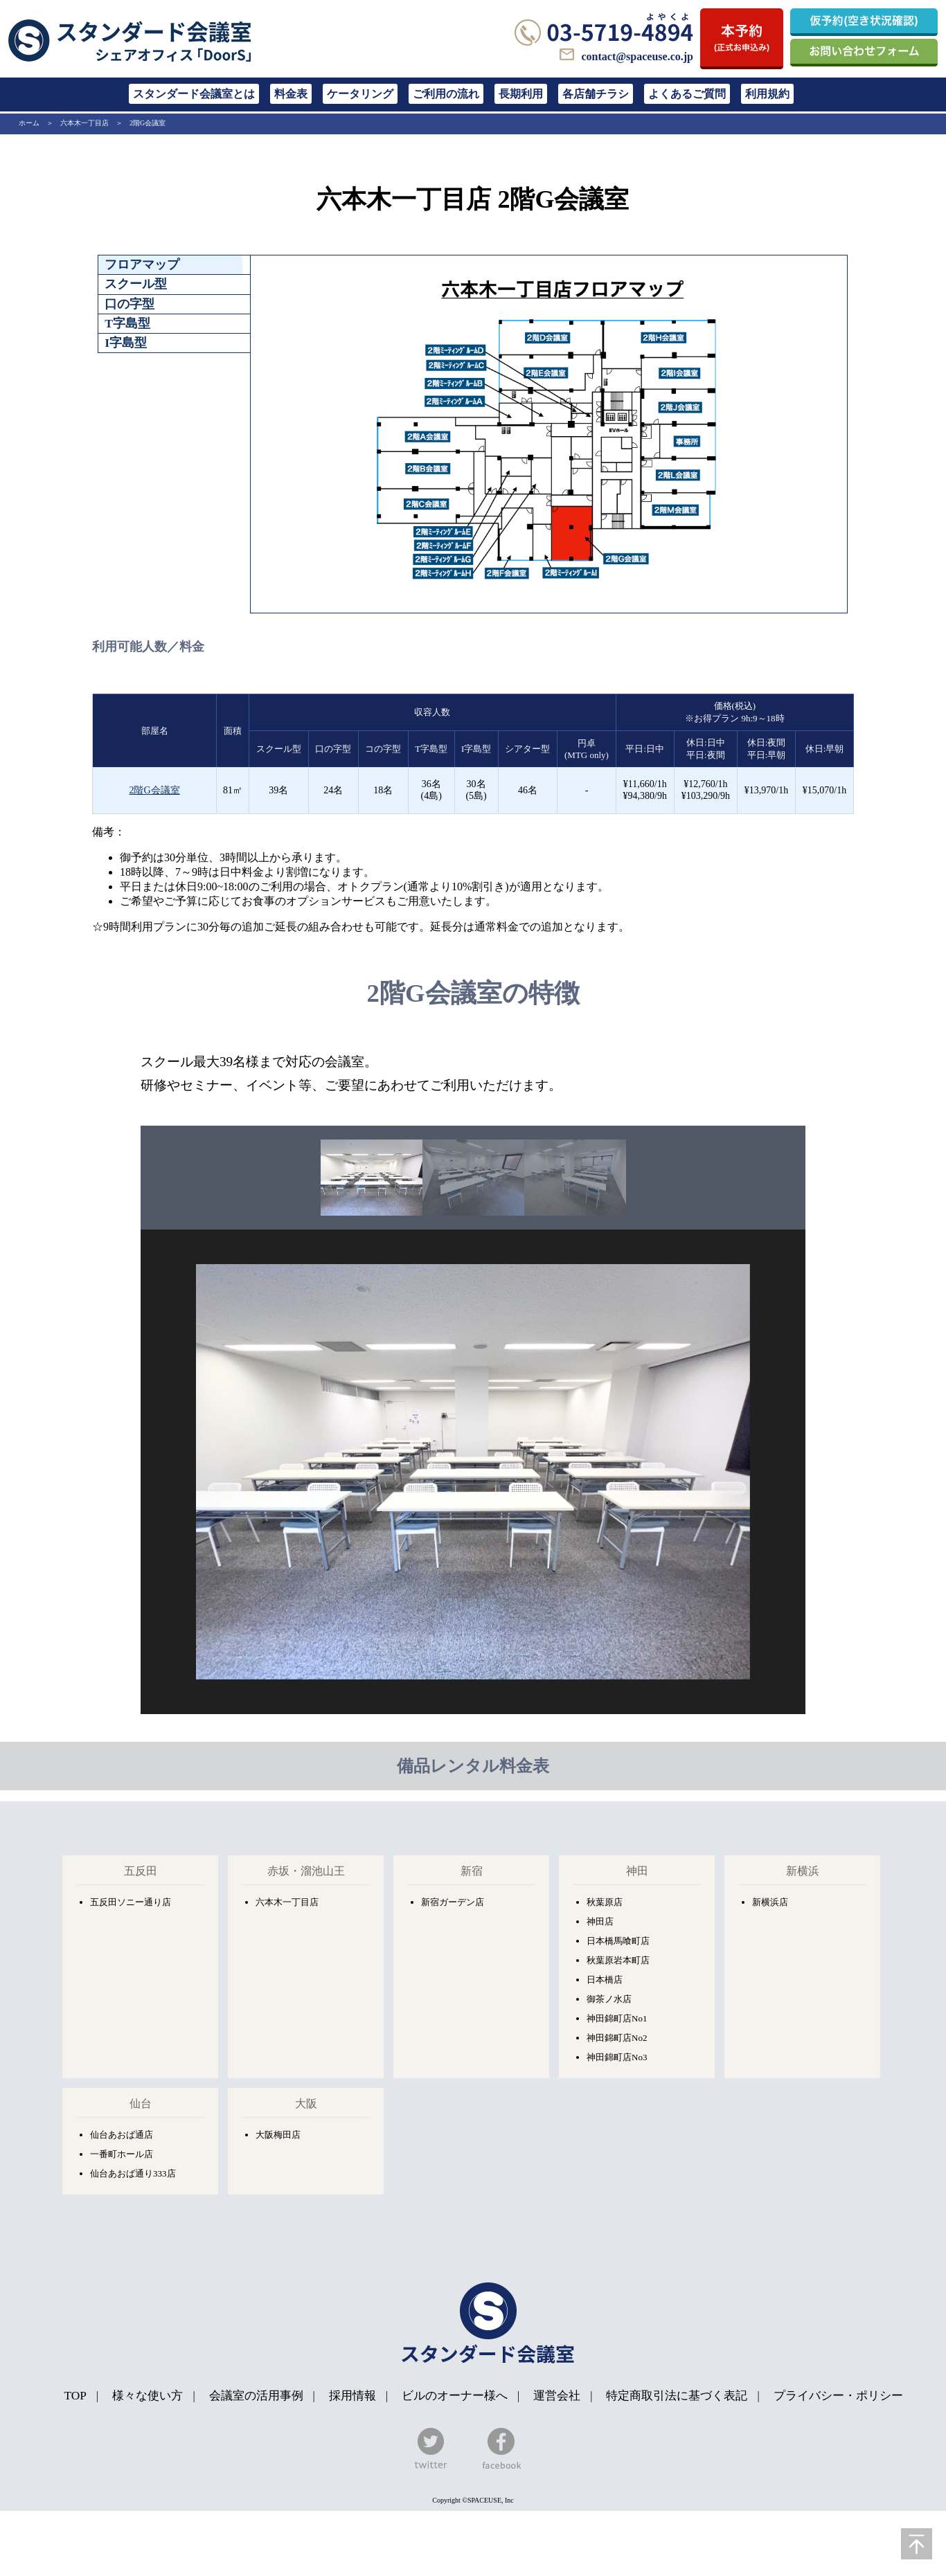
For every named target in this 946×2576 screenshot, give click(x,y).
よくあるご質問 (687, 94)
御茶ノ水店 (609, 1999)
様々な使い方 (149, 2395)
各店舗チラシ (595, 94)
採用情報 (352, 2395)
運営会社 (556, 2395)
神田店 (600, 1921)
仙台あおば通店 (121, 2134)
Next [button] (816, 1472)
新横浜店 (770, 1902)
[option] (371, 1178)
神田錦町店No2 (617, 2038)
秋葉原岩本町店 (618, 1960)
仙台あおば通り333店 (133, 2173)
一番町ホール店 (121, 2154)
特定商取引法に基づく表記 (676, 2395)
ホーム (29, 123)
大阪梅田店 (278, 2134)
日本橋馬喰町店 (618, 1941)
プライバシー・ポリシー (838, 2395)
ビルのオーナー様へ (455, 2395)
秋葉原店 (605, 1902)
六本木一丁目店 (84, 123)
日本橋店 (605, 1979)
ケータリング (360, 94)
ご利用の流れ (446, 94)
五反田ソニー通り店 (130, 1902)
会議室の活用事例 (256, 2395)
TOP (75, 2395)
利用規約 (767, 94)
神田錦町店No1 (617, 2018)
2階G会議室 (148, 123)
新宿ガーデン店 (452, 1902)
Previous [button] (130, 1472)
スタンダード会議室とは (194, 94)
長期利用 (521, 94)
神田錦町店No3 (617, 2057)
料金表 (290, 94)
